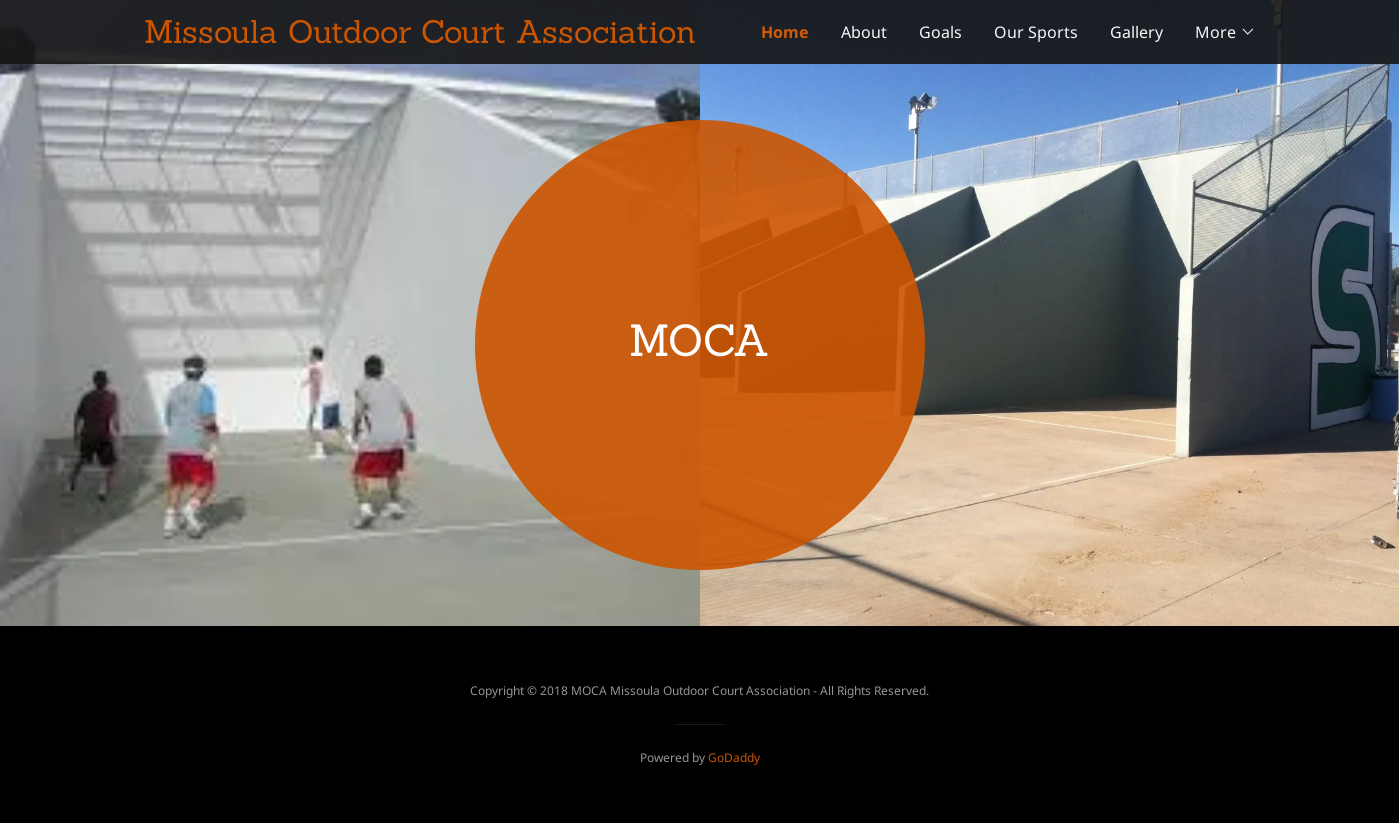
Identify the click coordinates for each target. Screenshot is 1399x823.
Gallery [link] (1136, 32)
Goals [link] (940, 32)
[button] (1225, 32)
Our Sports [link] (1036, 32)
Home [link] (785, 32)
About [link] (864, 32)
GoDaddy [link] (734, 757)
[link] (422, 37)
